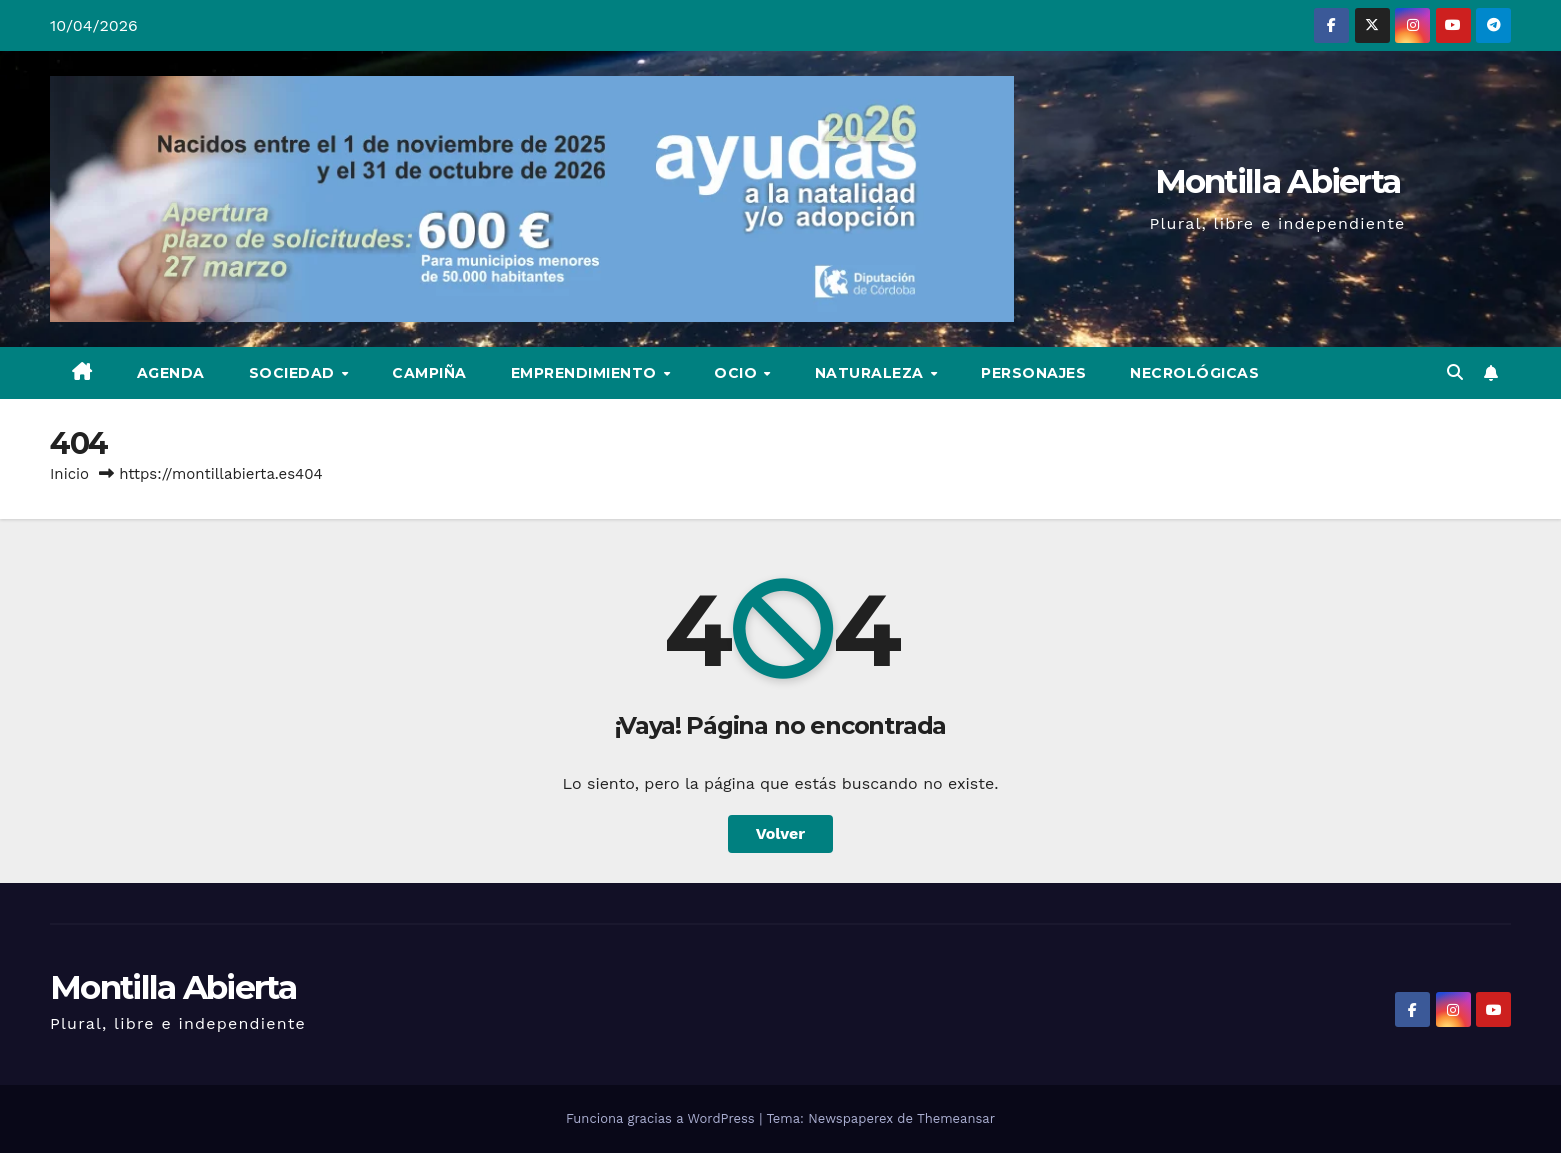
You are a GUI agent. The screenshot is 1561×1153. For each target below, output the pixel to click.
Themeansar (956, 1118)
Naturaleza (872, 373)
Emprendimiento (586, 373)
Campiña (429, 373)
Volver (781, 833)
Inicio (69, 474)
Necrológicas (1194, 373)
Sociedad (294, 373)
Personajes (1033, 373)
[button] (1455, 372)
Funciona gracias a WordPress (662, 1118)
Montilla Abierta (1278, 181)
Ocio (738, 373)
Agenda (171, 373)
